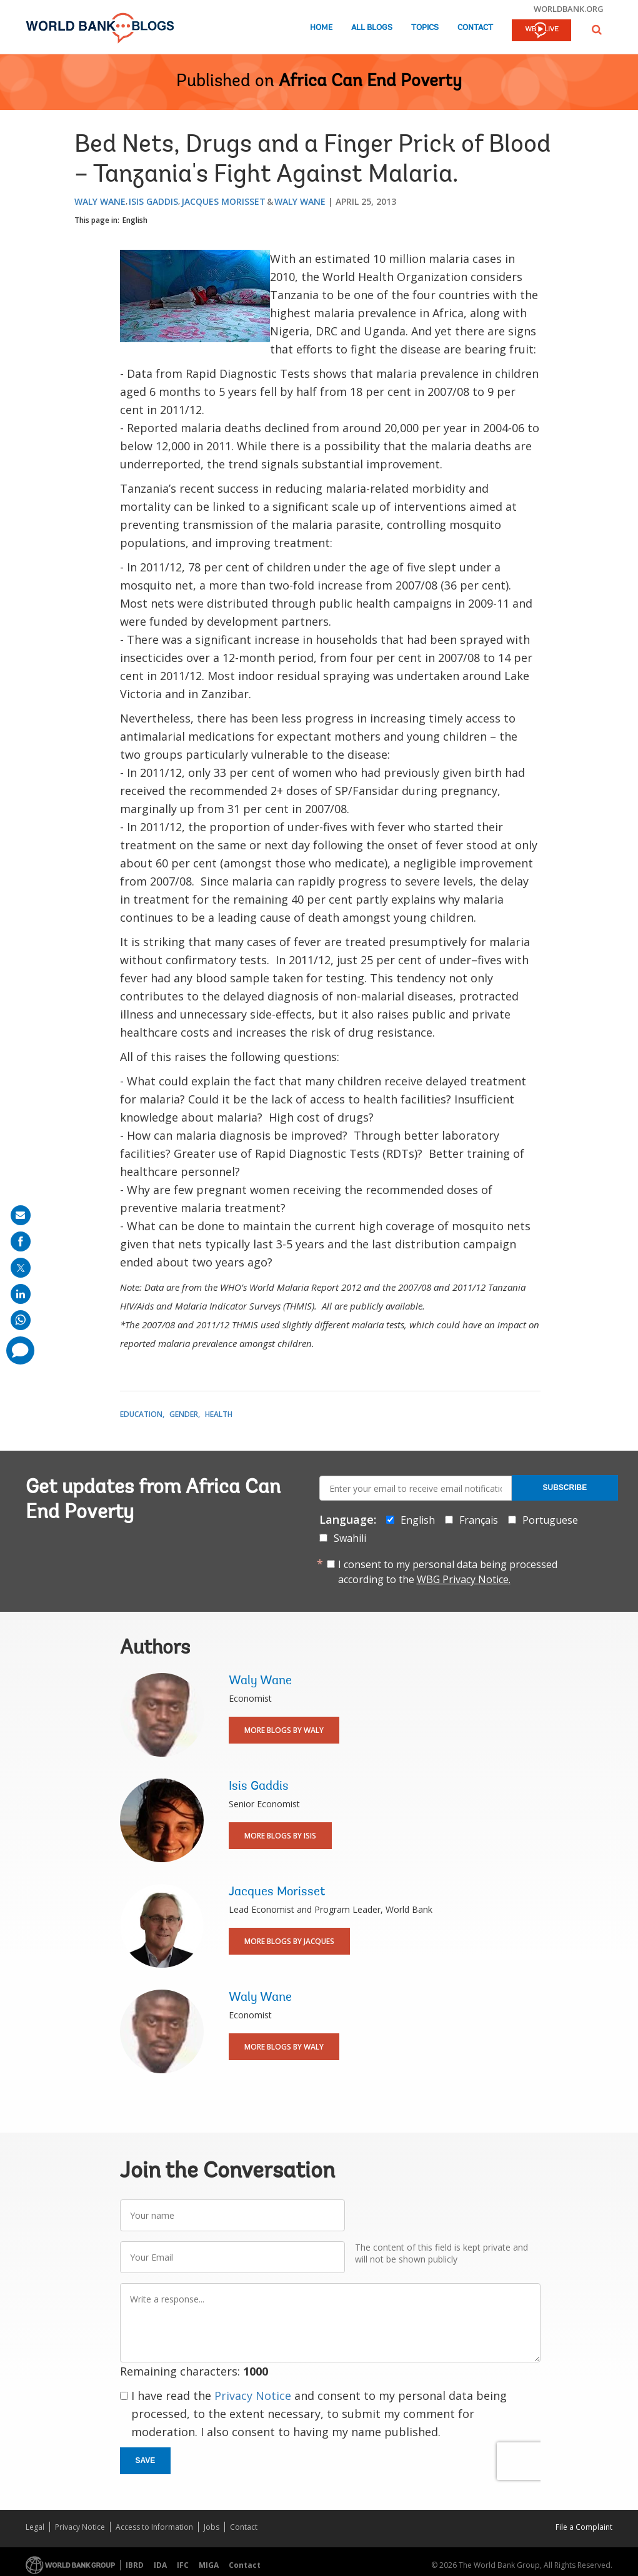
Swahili (350, 1538)
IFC (183, 2565)
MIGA (209, 2565)
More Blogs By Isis (280, 1835)
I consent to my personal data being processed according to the (447, 1571)
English (134, 220)
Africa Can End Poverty (370, 82)
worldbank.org (569, 8)
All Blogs (371, 28)
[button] (597, 29)
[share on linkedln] (21, 1294)
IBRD (135, 2565)
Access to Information (154, 2527)
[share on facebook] (21, 1241)
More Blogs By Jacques (289, 1941)
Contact (475, 28)
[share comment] (20, 1350)
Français (478, 1520)
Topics (425, 28)
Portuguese (550, 1520)
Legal (35, 2527)
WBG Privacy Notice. (464, 1579)
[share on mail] (21, 1215)
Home (321, 28)
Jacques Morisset (223, 201)
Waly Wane (100, 201)
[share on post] (21, 1268)
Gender (183, 1414)
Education (141, 1414)
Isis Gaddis (153, 201)
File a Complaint (584, 2527)
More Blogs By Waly (284, 1730)
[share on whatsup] (21, 1320)
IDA (160, 2565)
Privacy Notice (252, 2395)
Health (218, 1414)
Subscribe (565, 1487)
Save (146, 2460)
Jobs (211, 2527)
